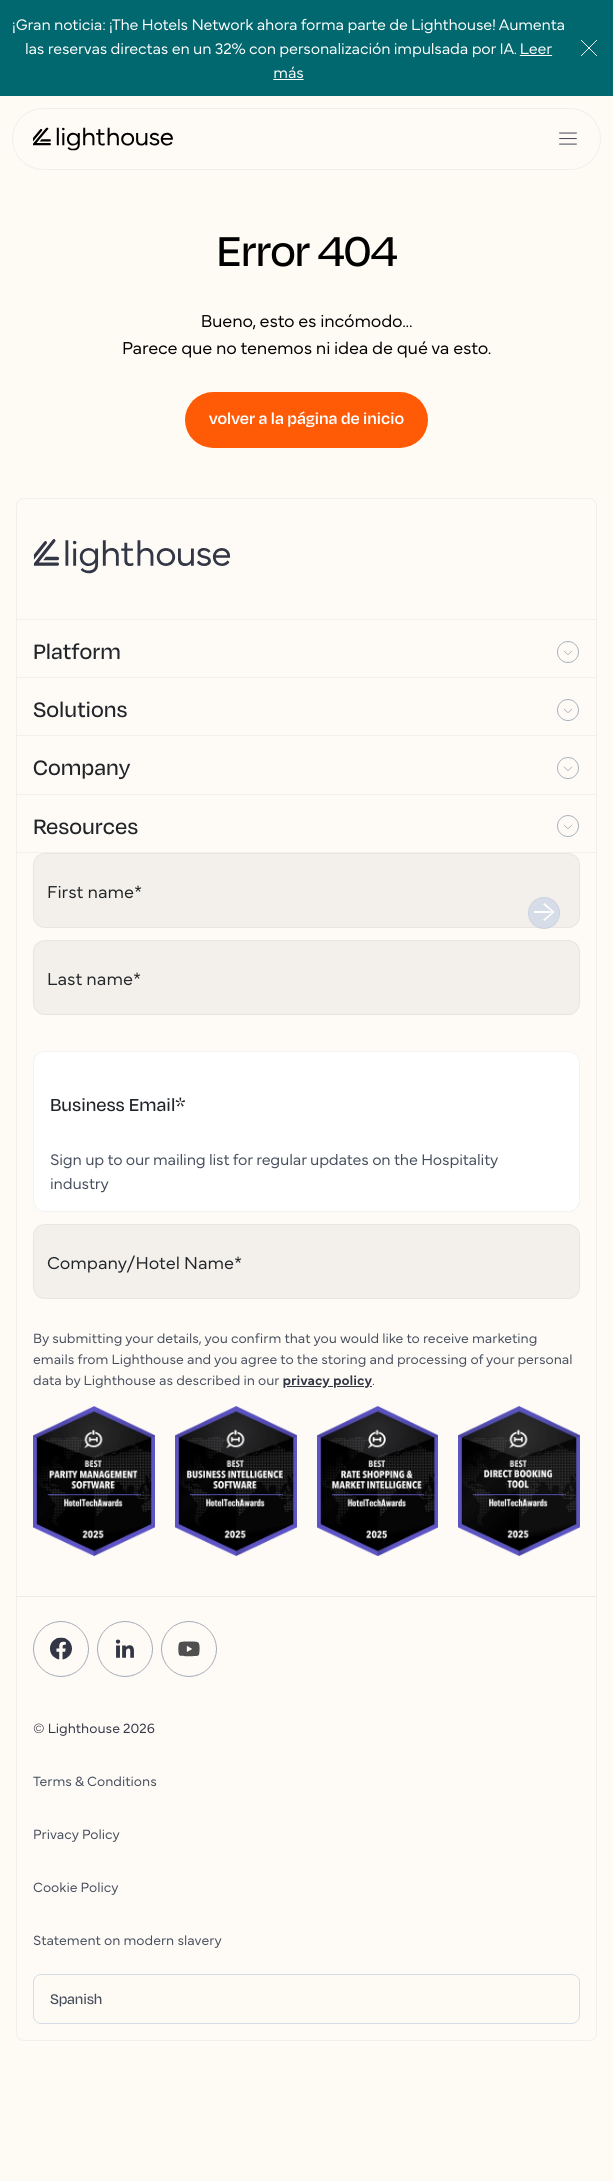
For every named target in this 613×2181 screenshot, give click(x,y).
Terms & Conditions (95, 1780)
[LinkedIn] (125, 1649)
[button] (306, 649)
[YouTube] (189, 1649)
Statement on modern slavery (127, 1939)
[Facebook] (61, 1649)
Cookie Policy (75, 1886)
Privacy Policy (76, 1833)
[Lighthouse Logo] (103, 139)
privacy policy (327, 1379)
